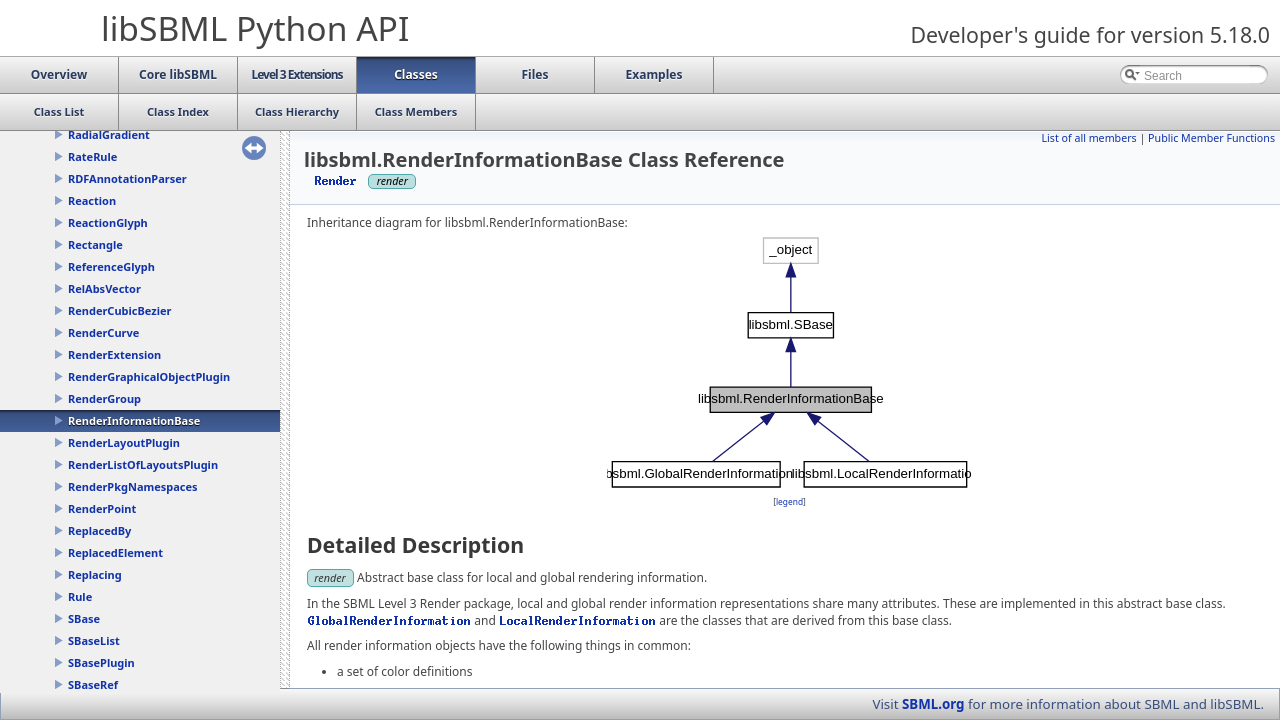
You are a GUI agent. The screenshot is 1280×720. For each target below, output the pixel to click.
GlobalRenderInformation (389, 620)
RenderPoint (102, 508)
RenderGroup (104, 398)
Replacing (95, 574)
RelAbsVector (104, 288)
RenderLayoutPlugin (124, 442)
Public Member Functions (1211, 138)
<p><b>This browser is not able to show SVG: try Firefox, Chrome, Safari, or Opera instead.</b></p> (790, 363)
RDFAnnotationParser (127, 178)
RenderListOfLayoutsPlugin (143, 464)
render (330, 577)
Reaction (92, 200)
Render (336, 180)
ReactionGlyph (108, 222)
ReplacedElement (115, 552)
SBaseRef (93, 684)
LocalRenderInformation (578, 620)
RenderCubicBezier (119, 310)
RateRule (92, 156)
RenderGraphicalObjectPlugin (149, 376)
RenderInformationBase (134, 420)
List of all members (1088, 138)
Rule (80, 596)
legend (789, 501)
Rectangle (95, 244)
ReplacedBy (99, 530)
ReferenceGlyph (111, 266)
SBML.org (933, 704)
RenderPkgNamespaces (133, 486)
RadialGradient (109, 134)
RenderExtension (114, 354)
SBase (84, 618)
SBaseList (94, 640)
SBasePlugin (101, 662)
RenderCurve (103, 332)
